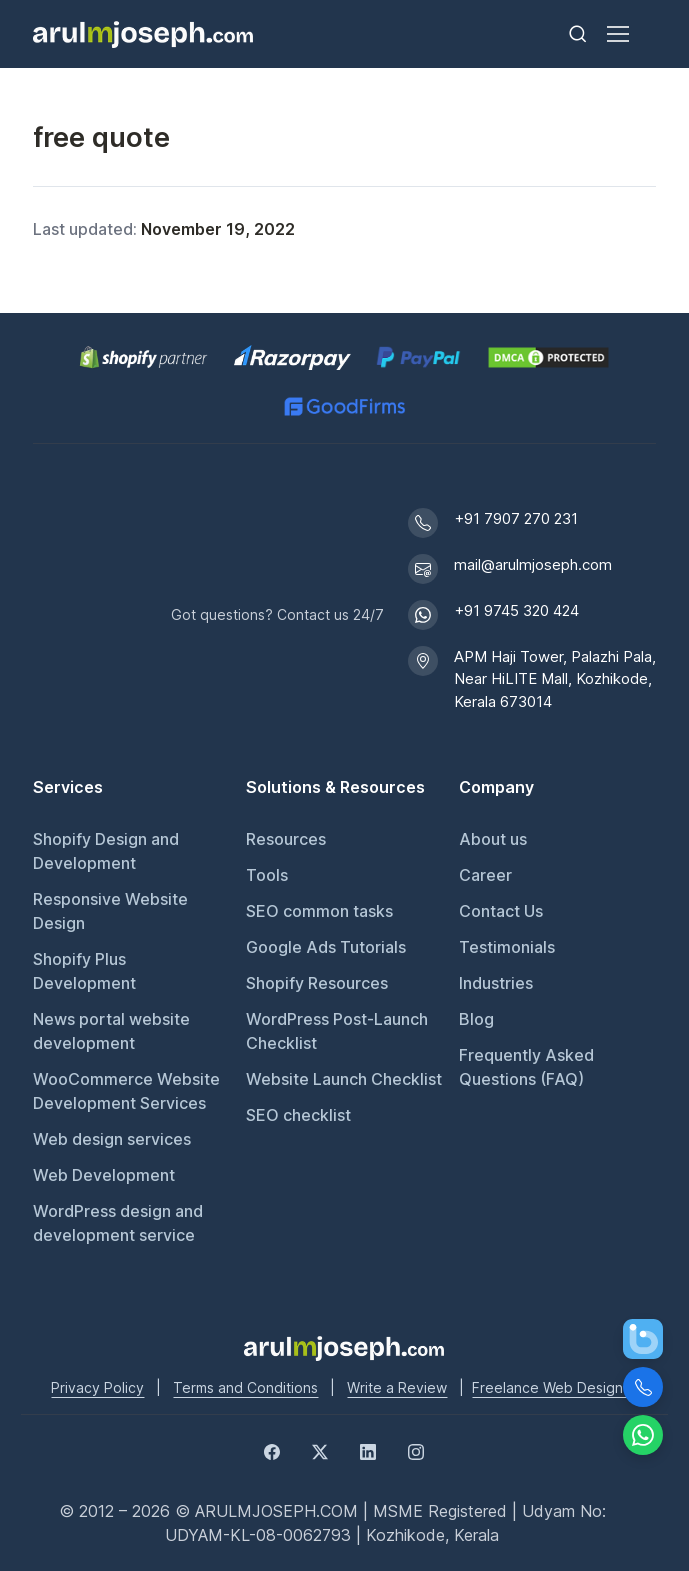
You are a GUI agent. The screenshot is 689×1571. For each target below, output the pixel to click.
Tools (267, 875)
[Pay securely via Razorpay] (292, 357)
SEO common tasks (319, 911)
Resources (286, 839)
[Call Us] (643, 1387)
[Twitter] (320, 1451)
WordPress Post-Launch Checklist (337, 1031)
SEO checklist (298, 1115)
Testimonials (507, 947)
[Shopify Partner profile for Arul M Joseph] (144, 357)
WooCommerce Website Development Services (126, 1091)
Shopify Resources (317, 983)
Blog (476, 1019)
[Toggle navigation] (617, 34)
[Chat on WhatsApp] (643, 1435)
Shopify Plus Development (84, 971)
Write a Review (397, 1387)
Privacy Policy (97, 1387)
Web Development (104, 1175)
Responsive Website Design (110, 911)
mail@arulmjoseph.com (533, 564)
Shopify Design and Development (106, 851)
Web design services (112, 1139)
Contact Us (501, 911)
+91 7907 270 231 (516, 518)
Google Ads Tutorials (326, 947)
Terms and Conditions (245, 1387)
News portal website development (111, 1031)
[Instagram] (416, 1451)
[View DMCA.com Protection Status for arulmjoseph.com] (548, 357)
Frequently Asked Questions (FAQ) (526, 1067)
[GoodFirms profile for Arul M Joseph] (344, 406)
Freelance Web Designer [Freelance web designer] (554, 1387)
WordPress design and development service (118, 1223)
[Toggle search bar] (578, 34)
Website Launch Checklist (344, 1079)
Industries (496, 983)
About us (493, 839)
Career (485, 875)
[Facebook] (272, 1451)
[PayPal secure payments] (419, 357)
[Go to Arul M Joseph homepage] (344, 1347)
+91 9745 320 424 (516, 610)
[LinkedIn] (368, 1451)
